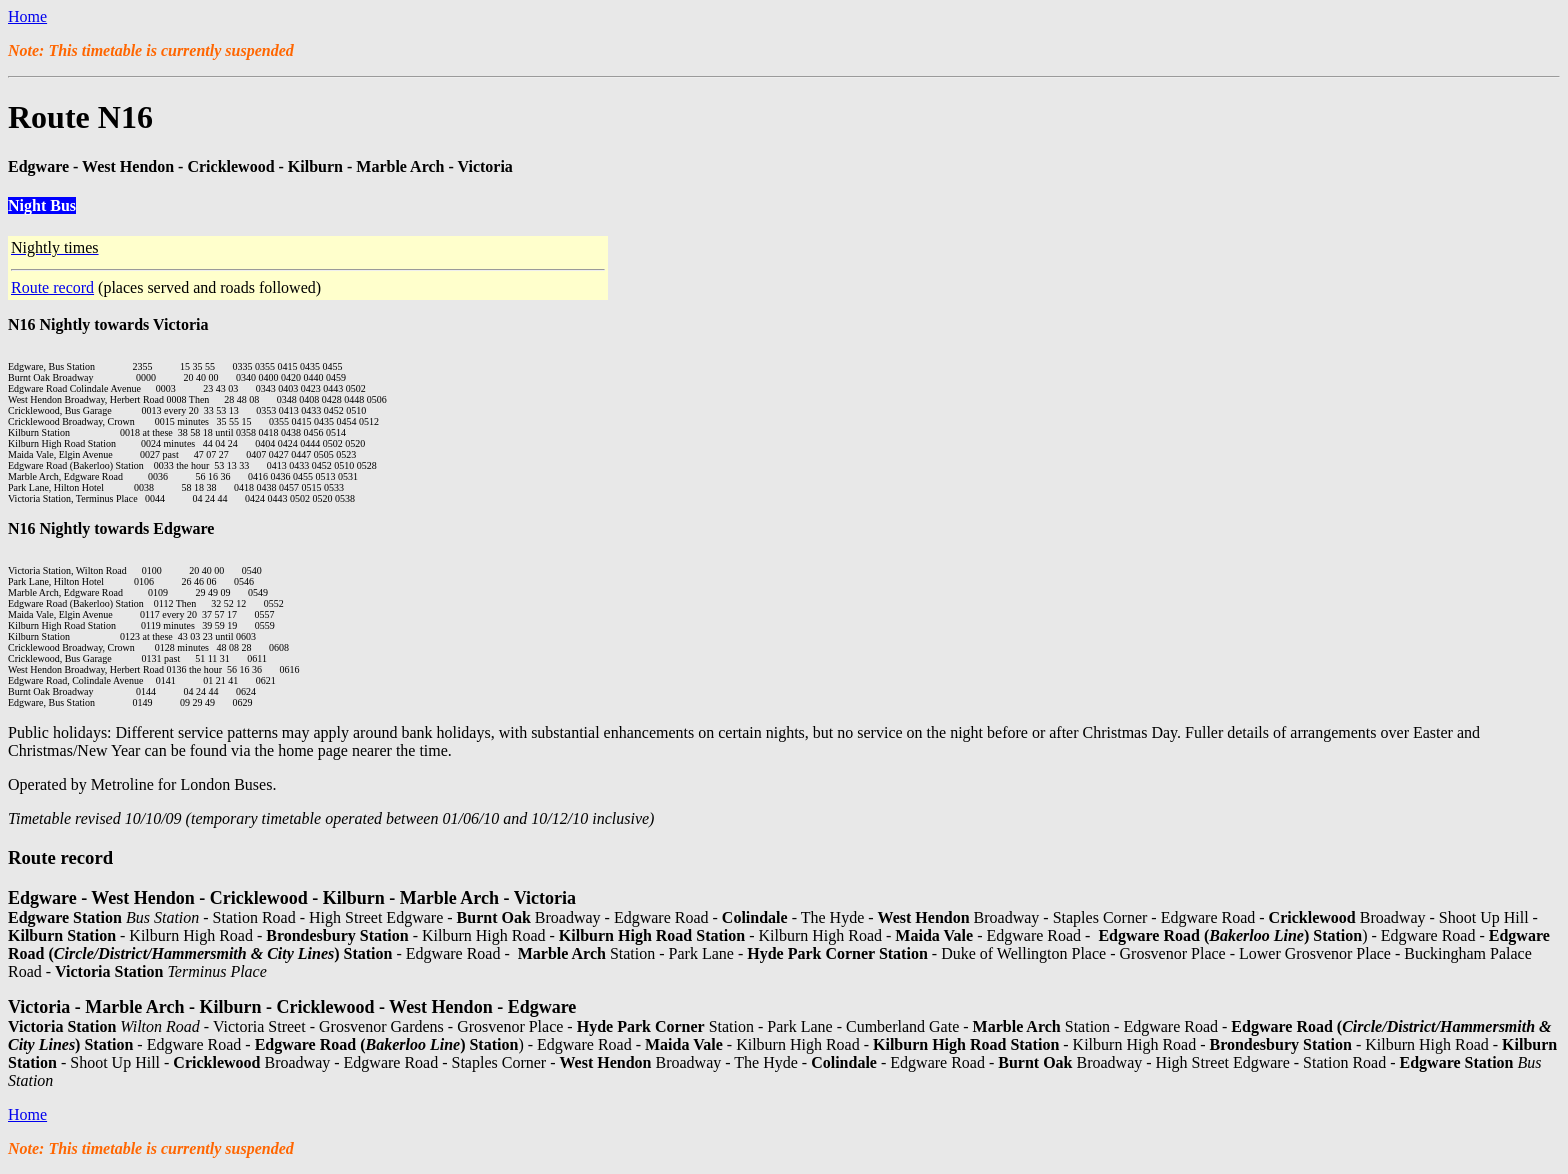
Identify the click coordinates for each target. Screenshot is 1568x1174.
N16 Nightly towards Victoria (108, 324)
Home (27, 16)
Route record (52, 287)
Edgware (183, 528)
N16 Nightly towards (80, 528)
